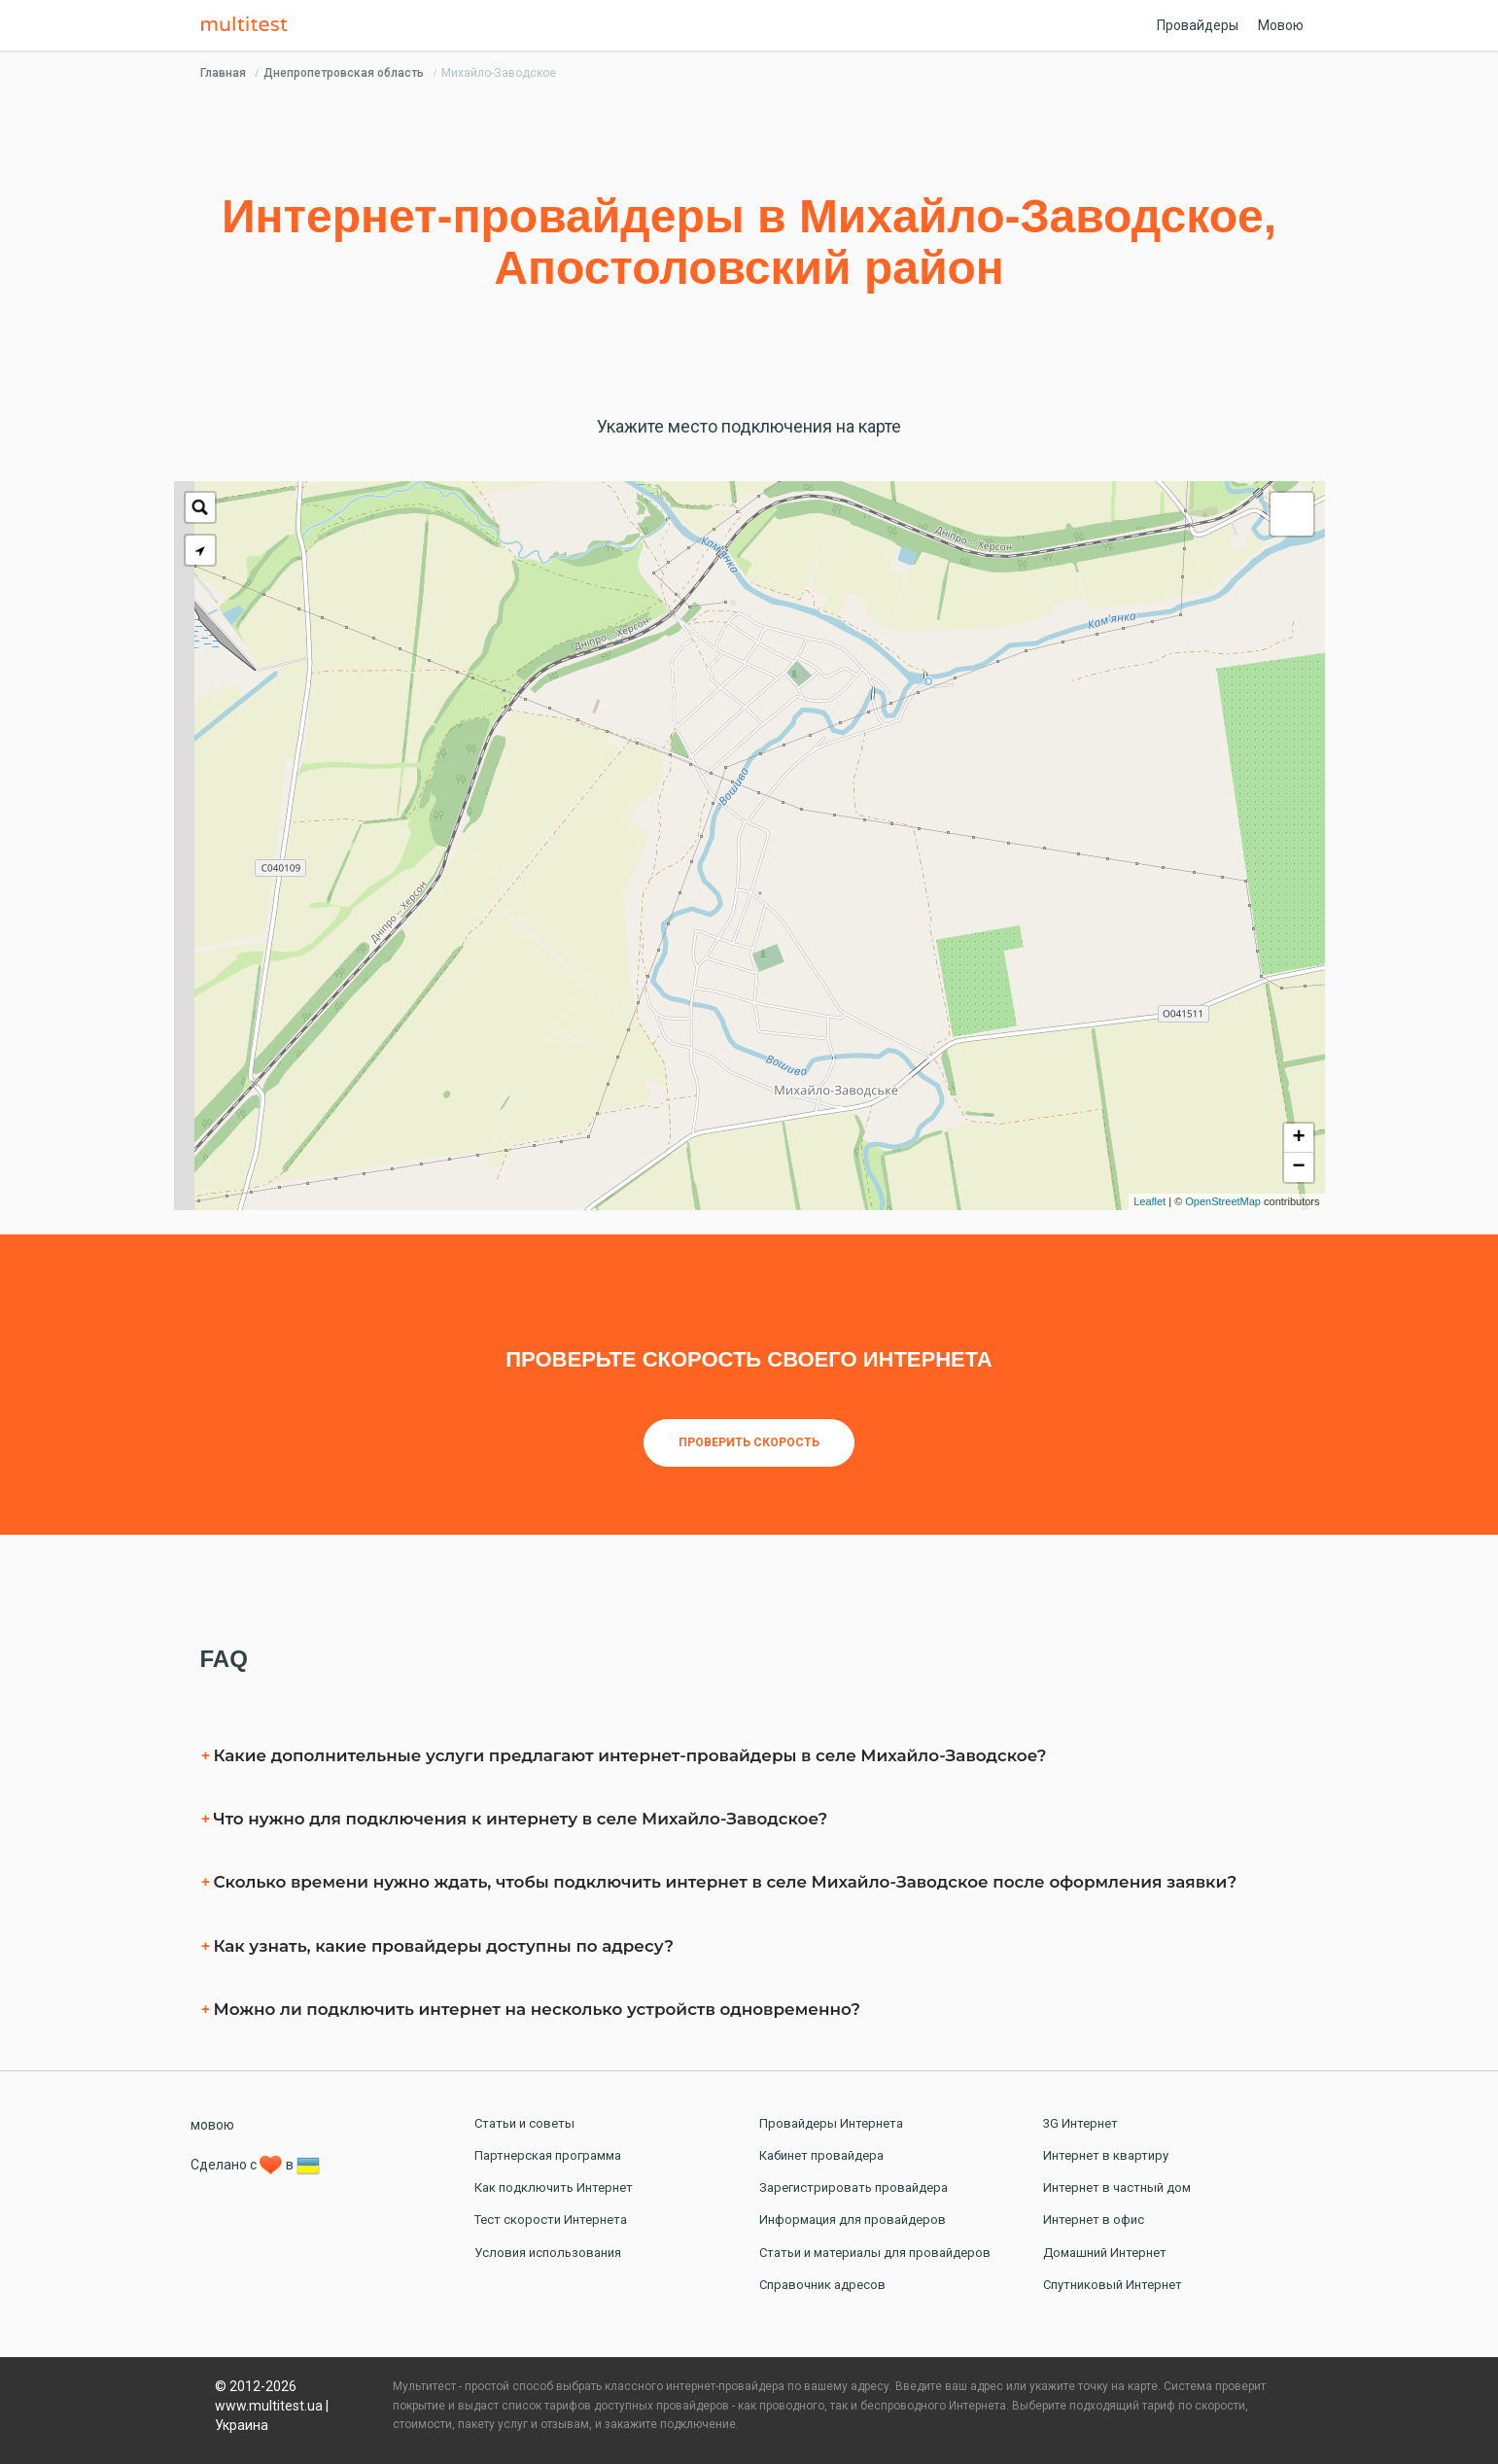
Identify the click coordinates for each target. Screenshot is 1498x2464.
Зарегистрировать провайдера (853, 2187)
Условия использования (547, 2252)
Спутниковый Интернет (1112, 2284)
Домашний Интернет (1105, 2252)
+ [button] (1298, 1138)
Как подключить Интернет (553, 2187)
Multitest (248, 25)
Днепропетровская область (343, 73)
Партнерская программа (547, 2155)
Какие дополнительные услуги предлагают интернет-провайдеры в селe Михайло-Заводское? (630, 1755)
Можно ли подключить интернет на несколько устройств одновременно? (537, 2009)
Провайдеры (1197, 25)
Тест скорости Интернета (550, 2219)
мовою (212, 2125)
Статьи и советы (524, 2123)
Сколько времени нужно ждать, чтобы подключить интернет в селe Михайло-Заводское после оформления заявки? (725, 1881)
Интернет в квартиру (1105, 2155)
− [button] (1298, 1167)
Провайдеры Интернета (831, 2123)
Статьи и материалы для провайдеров (875, 2252)
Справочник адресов (822, 2284)
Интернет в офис (1093, 2219)
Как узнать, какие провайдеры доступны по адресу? (444, 1946)
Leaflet (1149, 1201)
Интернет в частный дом (1117, 2187)
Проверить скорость (749, 1442)
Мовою (1281, 25)
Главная (223, 73)
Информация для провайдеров (852, 2219)
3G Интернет (1080, 2123)
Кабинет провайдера (821, 2155)
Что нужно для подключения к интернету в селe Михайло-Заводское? (521, 1818)
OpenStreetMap (1223, 1201)
